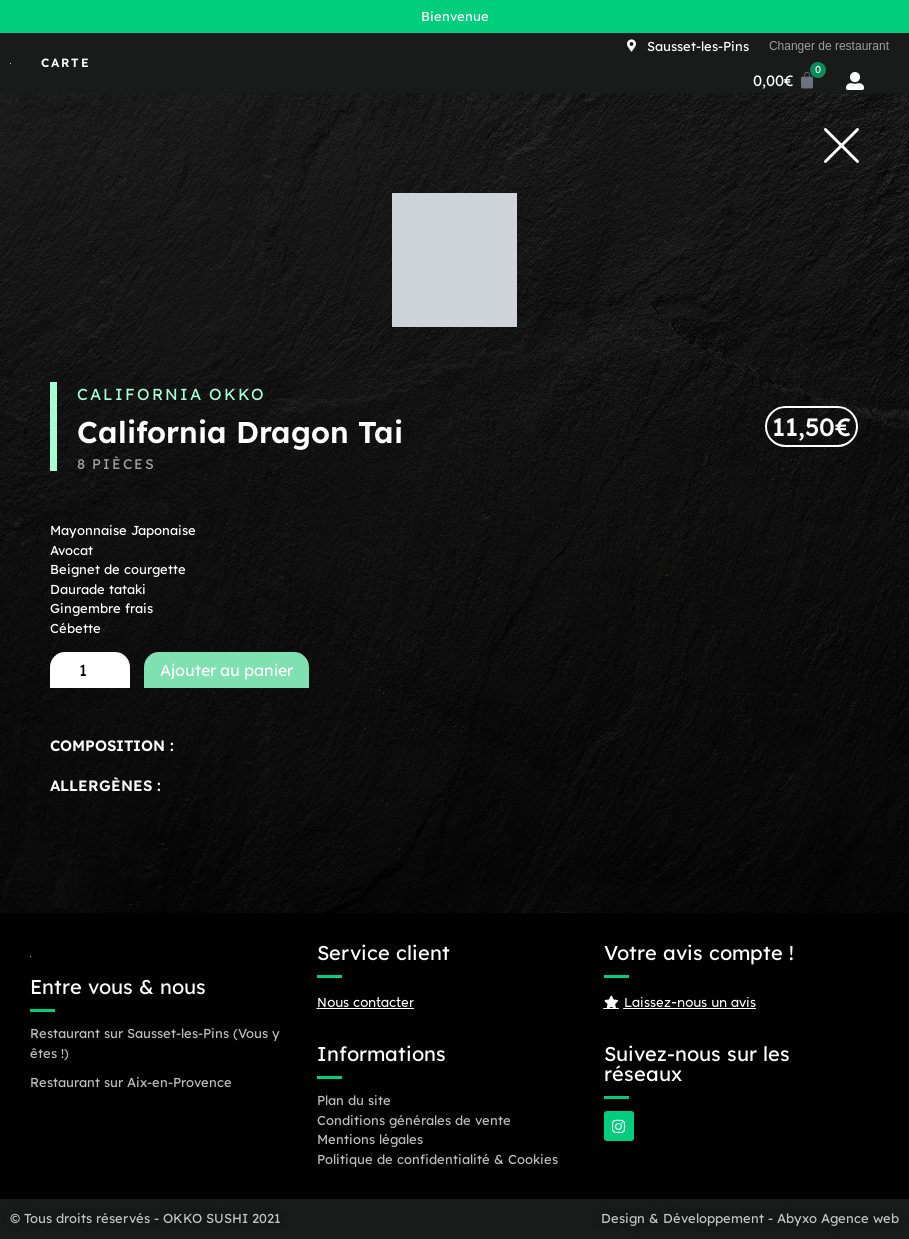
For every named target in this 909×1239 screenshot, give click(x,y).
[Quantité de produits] (90, 670)
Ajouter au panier (226, 670)
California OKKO (171, 394)
